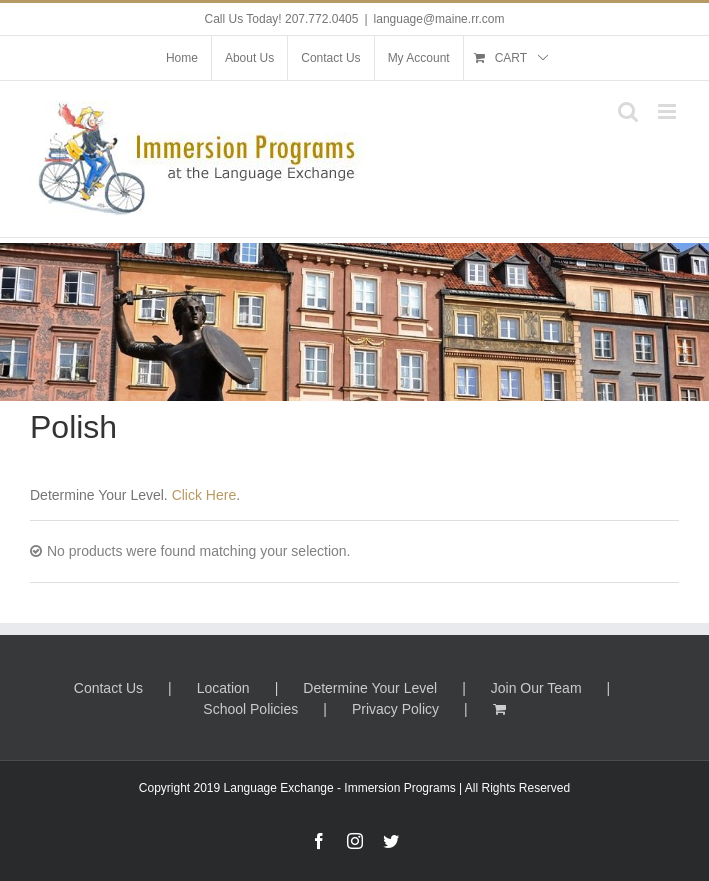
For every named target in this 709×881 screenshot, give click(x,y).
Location (223, 688)
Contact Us (108, 688)
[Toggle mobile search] (628, 111)
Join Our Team (536, 688)
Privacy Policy (395, 709)
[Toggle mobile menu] (668, 111)
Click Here (204, 495)
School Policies (250, 709)
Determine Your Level (370, 688)
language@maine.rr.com (439, 19)
